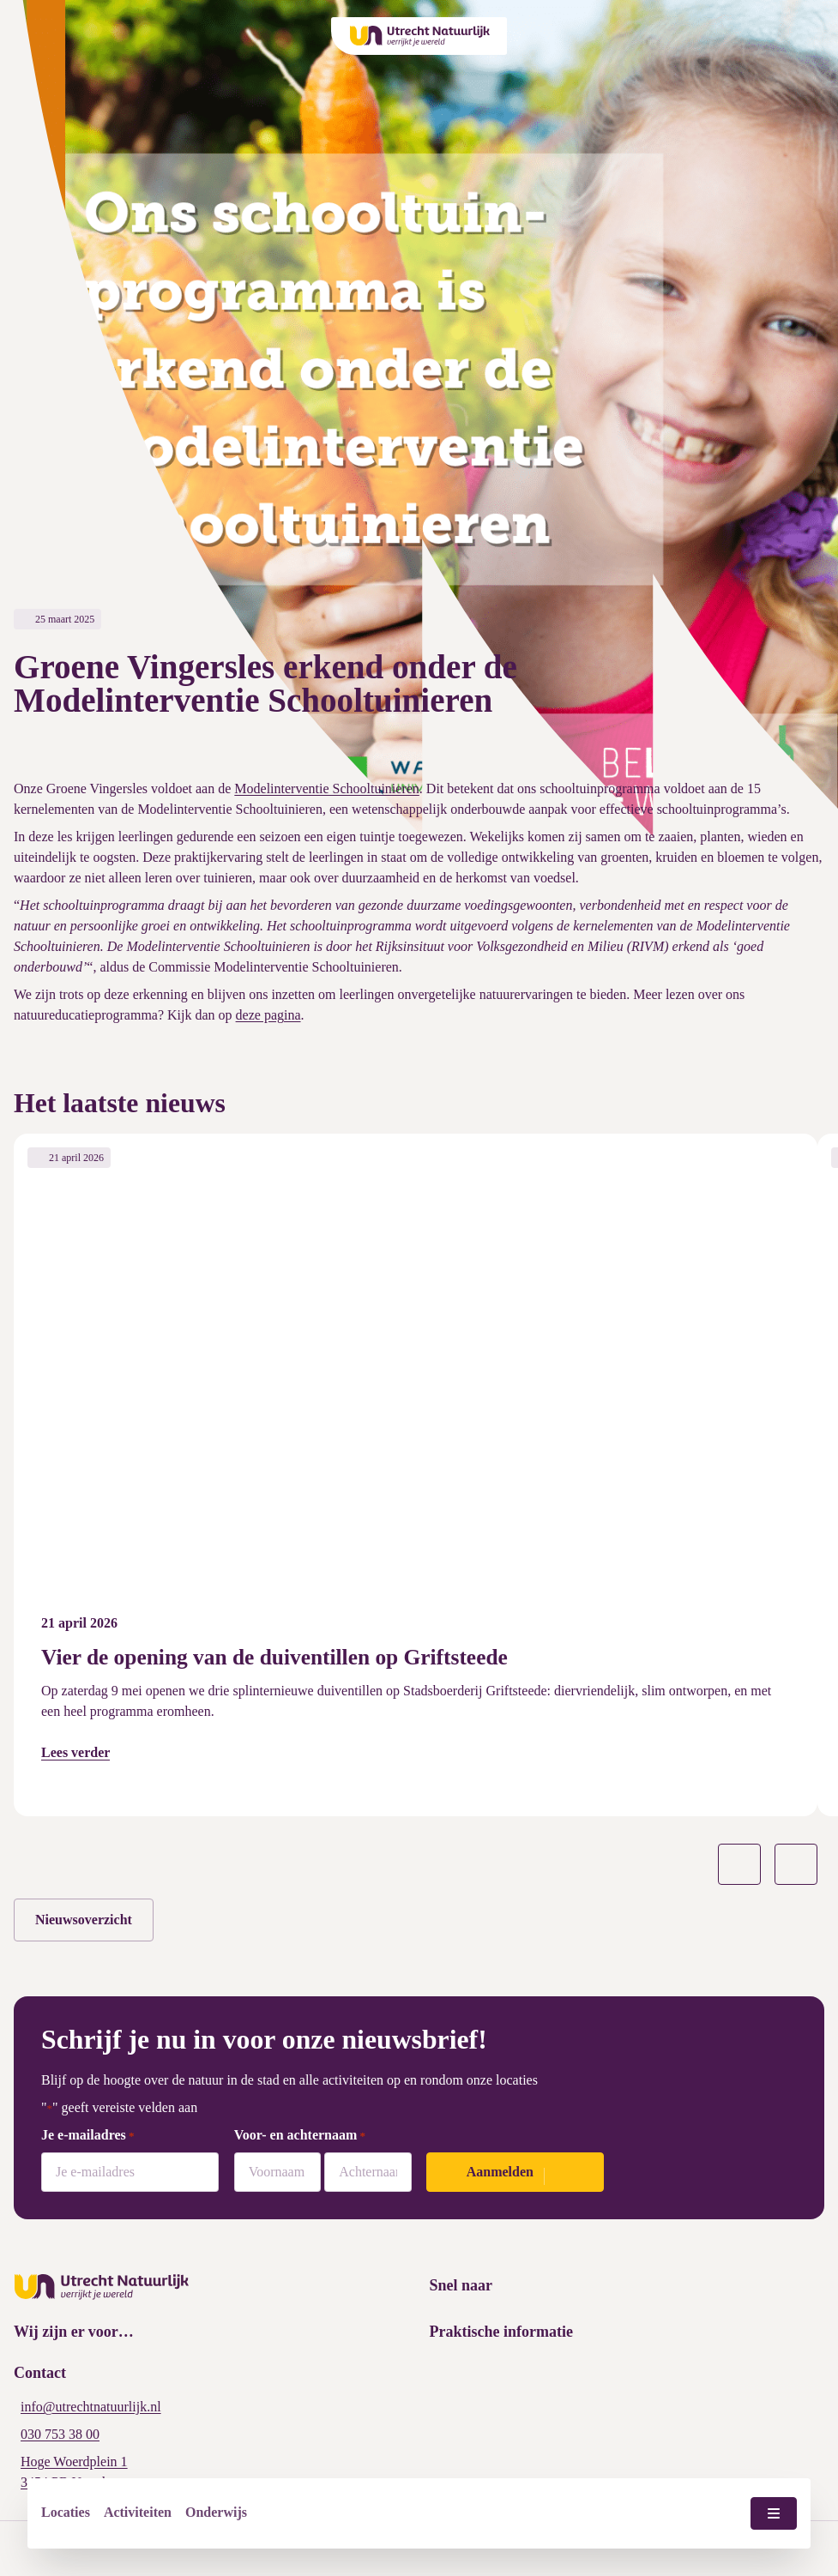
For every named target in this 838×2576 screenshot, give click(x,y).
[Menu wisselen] (774, 2513)
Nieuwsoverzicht (83, 1919)
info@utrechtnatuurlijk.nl (91, 2406)
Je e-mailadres (88, 2136)
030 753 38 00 (60, 2434)
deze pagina (268, 1015)
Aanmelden (500, 2171)
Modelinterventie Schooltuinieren (326, 788)
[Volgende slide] (796, 1864)
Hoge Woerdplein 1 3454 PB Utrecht (74, 2471)
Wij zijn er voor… (74, 2331)
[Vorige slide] (739, 1864)
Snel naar (461, 2285)
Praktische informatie (501, 2331)
